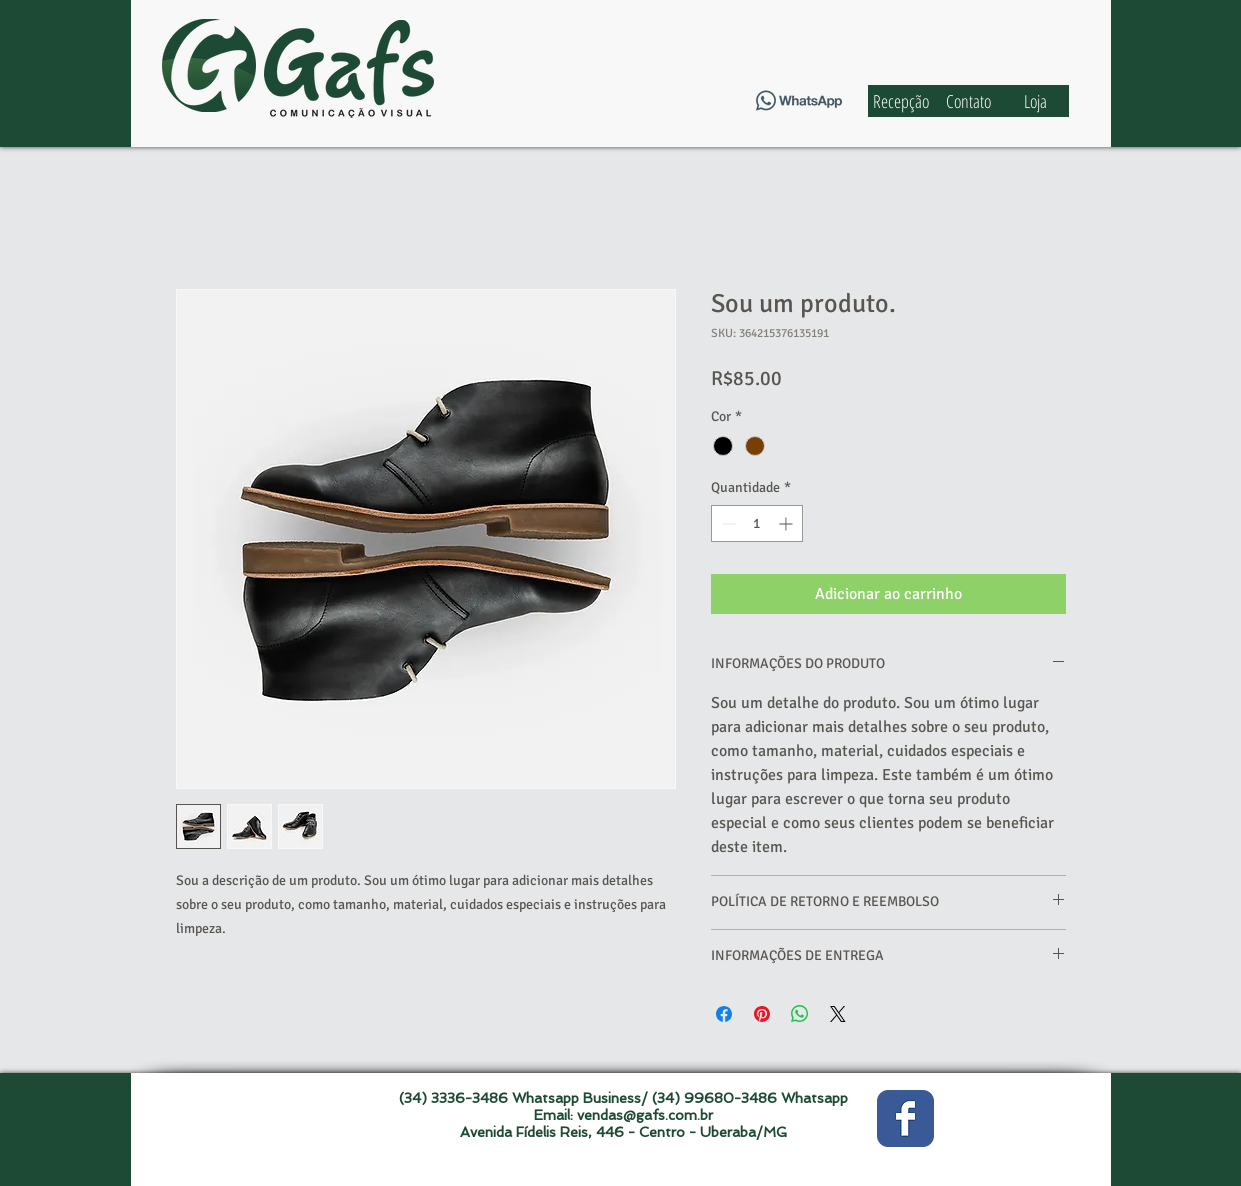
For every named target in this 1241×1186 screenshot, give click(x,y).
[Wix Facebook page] (905, 1118)
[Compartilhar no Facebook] (724, 1014)
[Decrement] (726, 523)
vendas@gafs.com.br (645, 1115)
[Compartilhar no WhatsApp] (800, 1014)
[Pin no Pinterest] (762, 1014)
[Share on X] (838, 1014)
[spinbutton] (757, 523)
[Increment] (787, 523)
